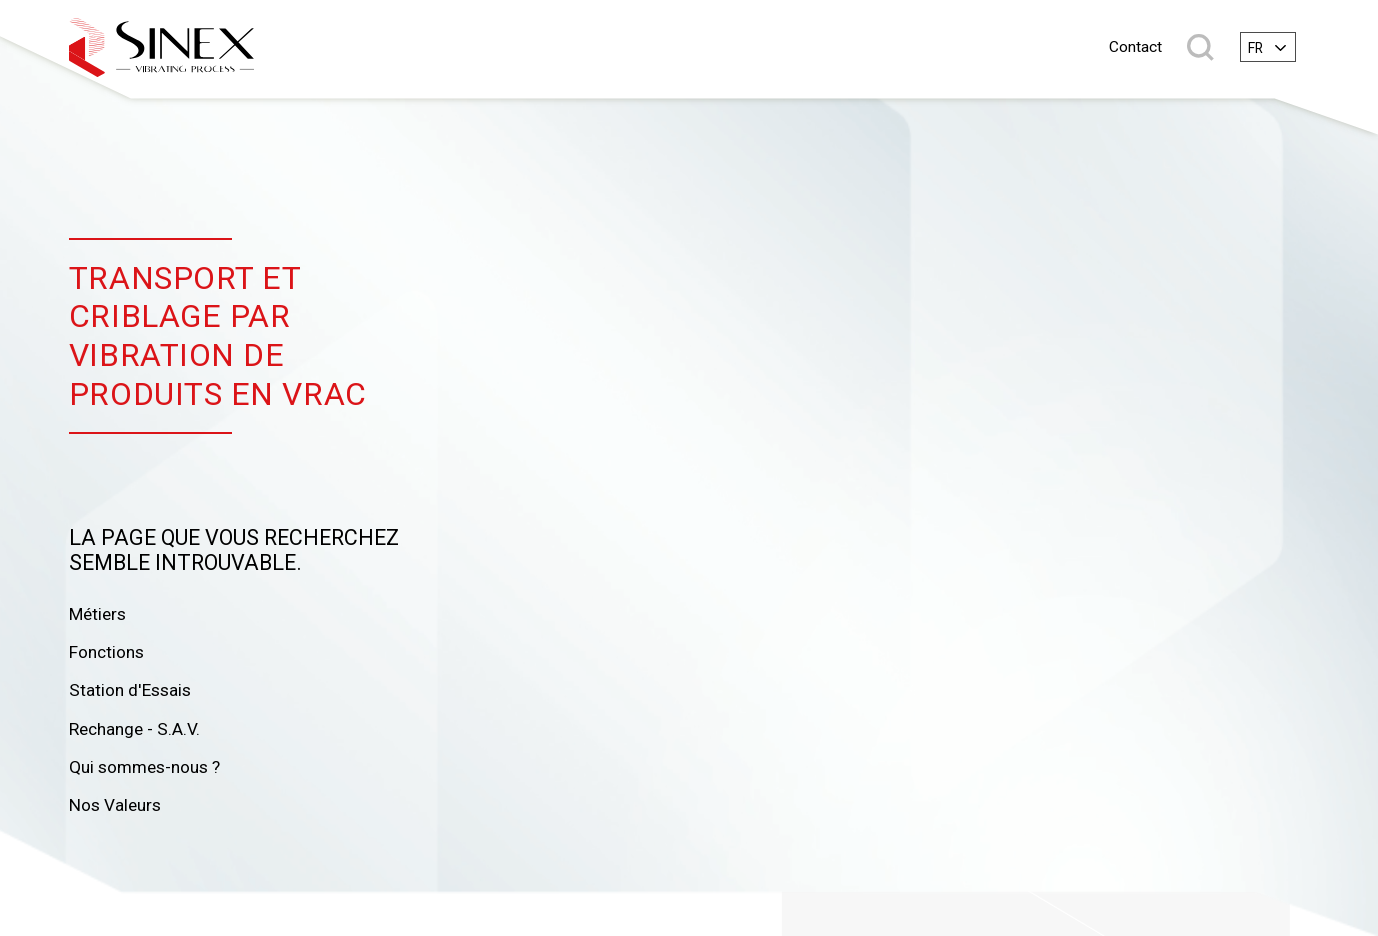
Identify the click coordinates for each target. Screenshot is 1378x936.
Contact (1135, 47)
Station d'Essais (130, 690)
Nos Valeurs (115, 805)
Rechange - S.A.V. (134, 729)
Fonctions (106, 652)
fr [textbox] (1255, 48)
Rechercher (1200, 47)
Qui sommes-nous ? (144, 767)
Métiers (97, 614)
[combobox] (1268, 47)
